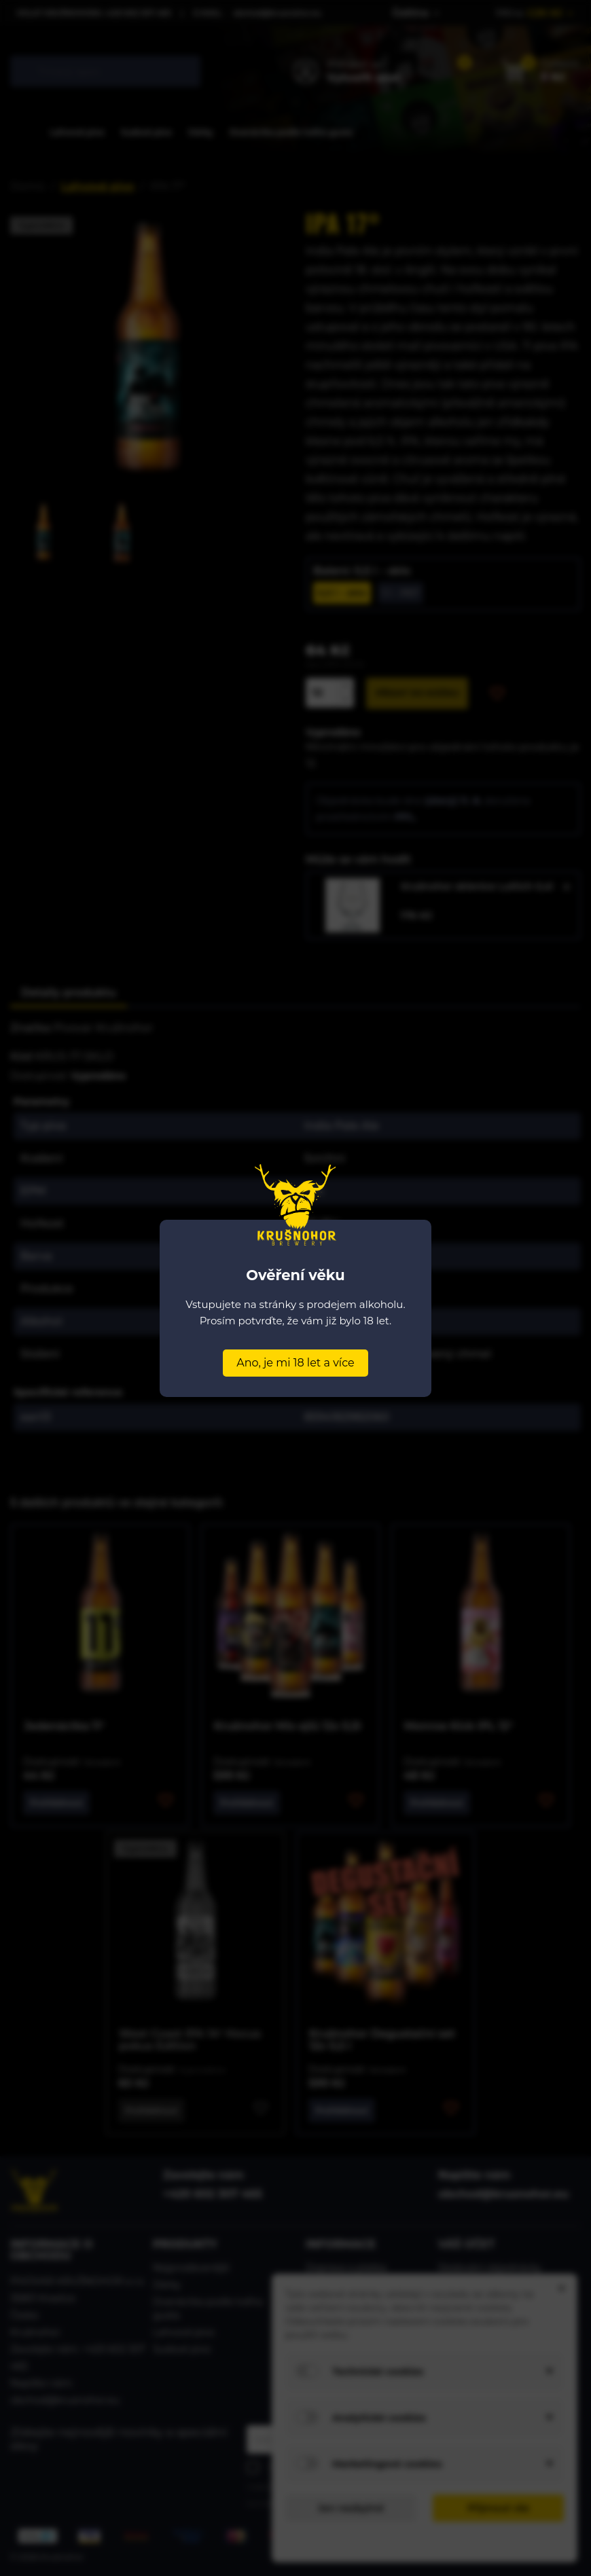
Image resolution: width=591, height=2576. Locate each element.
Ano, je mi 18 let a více (295, 1362)
